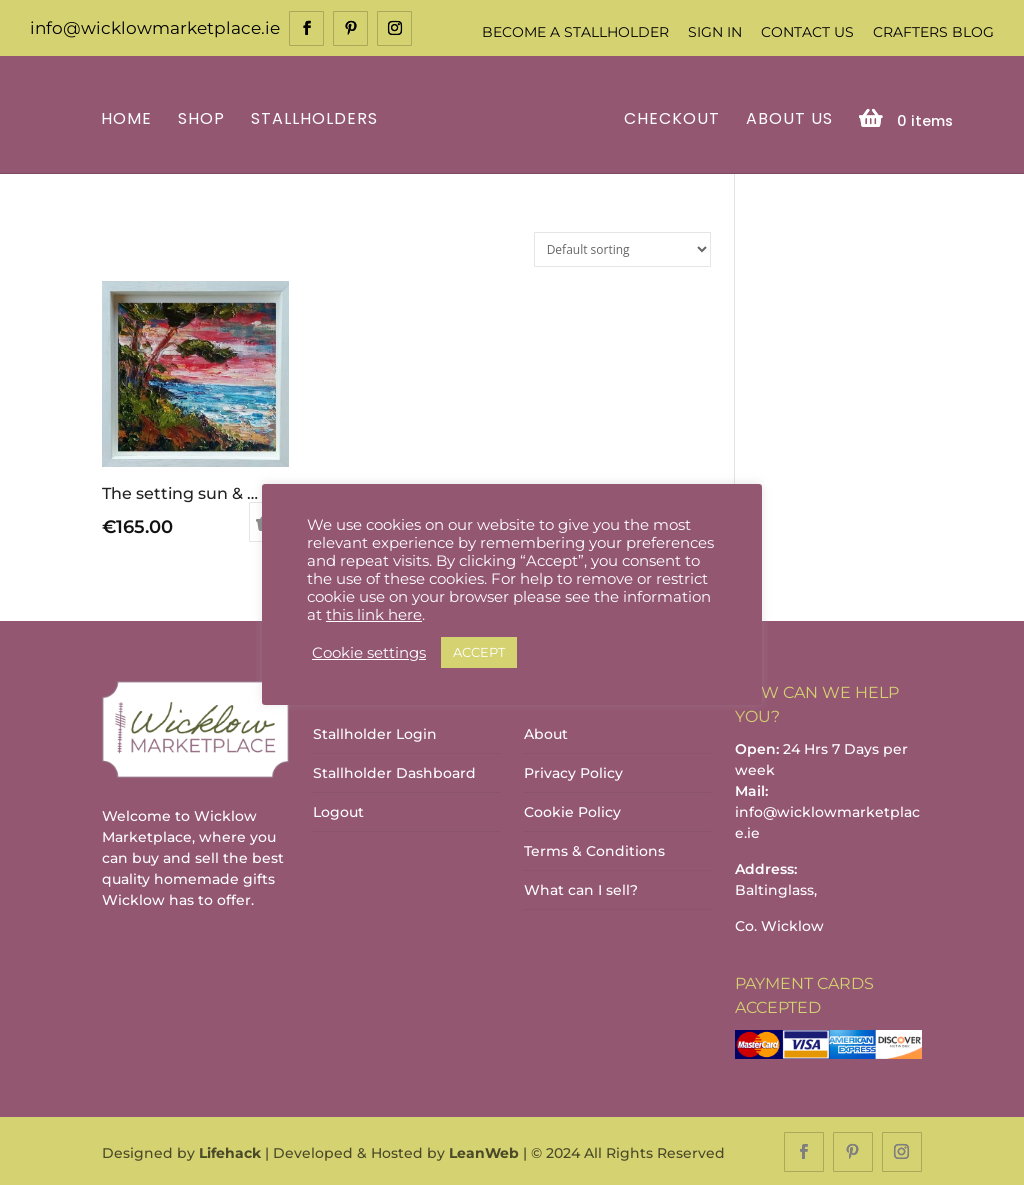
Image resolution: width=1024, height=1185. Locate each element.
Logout (338, 811)
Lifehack (230, 1151)
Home (129, 118)
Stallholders (317, 118)
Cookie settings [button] (369, 653)
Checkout (669, 118)
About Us (786, 118)
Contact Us (807, 32)
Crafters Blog (933, 32)
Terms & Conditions (594, 850)
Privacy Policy (573, 772)
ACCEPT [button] (479, 652)
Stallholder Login (375, 733)
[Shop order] (622, 247)
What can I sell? (581, 889)
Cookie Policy (572, 811)
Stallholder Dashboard (394, 772)
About (546, 733)
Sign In (715, 32)
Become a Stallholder (575, 32)
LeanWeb (484, 1151)
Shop (204, 118)
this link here (374, 615)
